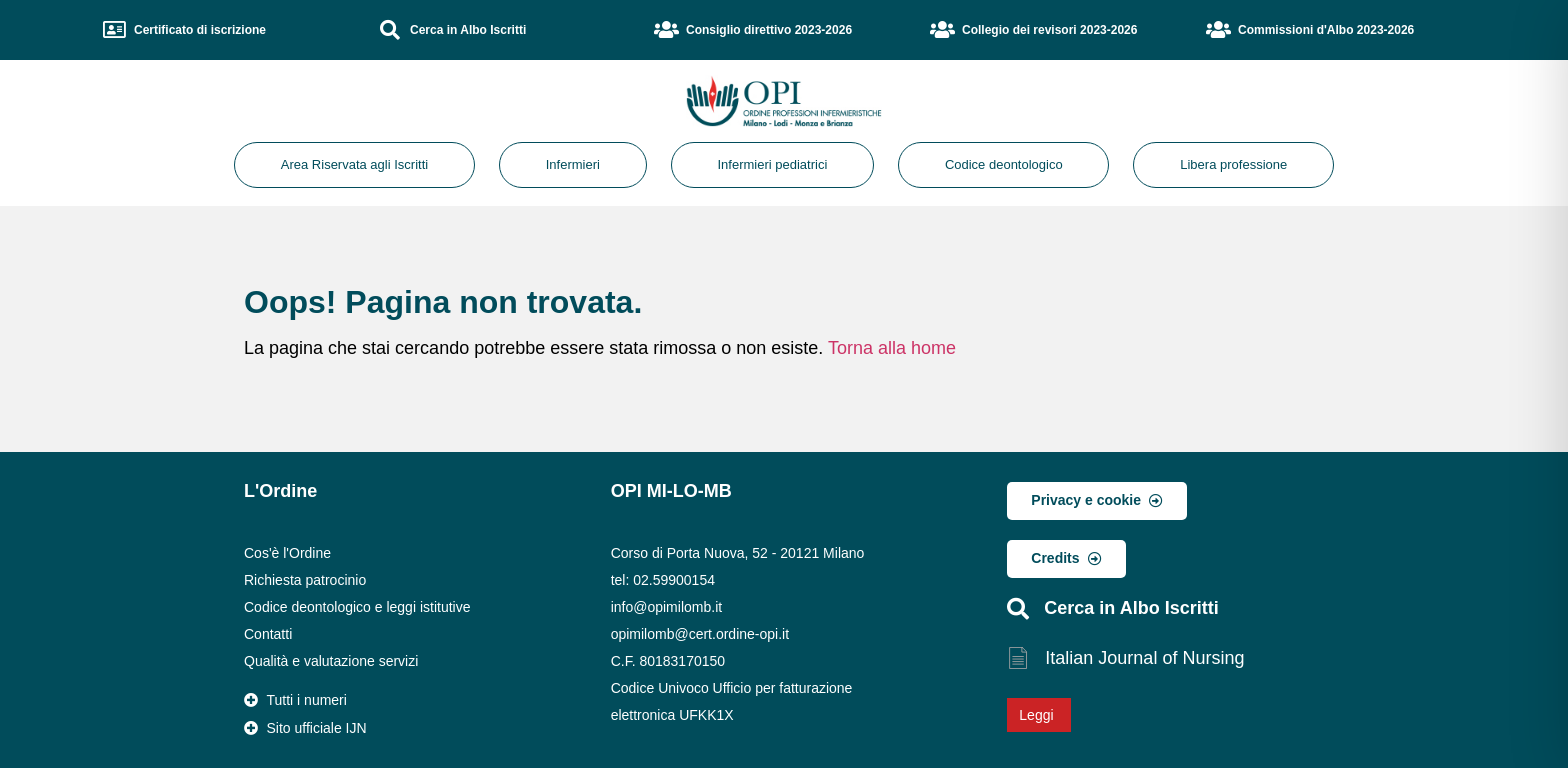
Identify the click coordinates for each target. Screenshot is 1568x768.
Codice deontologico (1004, 164)
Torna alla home (892, 348)
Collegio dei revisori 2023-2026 (1049, 30)
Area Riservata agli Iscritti (354, 164)
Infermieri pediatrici (772, 164)
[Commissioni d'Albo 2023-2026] (1218, 30)
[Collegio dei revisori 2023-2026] (942, 30)
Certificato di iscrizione (200, 30)
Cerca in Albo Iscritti (468, 30)
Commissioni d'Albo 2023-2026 (1326, 30)
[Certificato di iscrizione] (114, 30)
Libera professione (1233, 164)
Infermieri (573, 164)
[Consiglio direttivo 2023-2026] (666, 30)
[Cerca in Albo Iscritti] (390, 30)
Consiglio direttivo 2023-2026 (769, 30)
